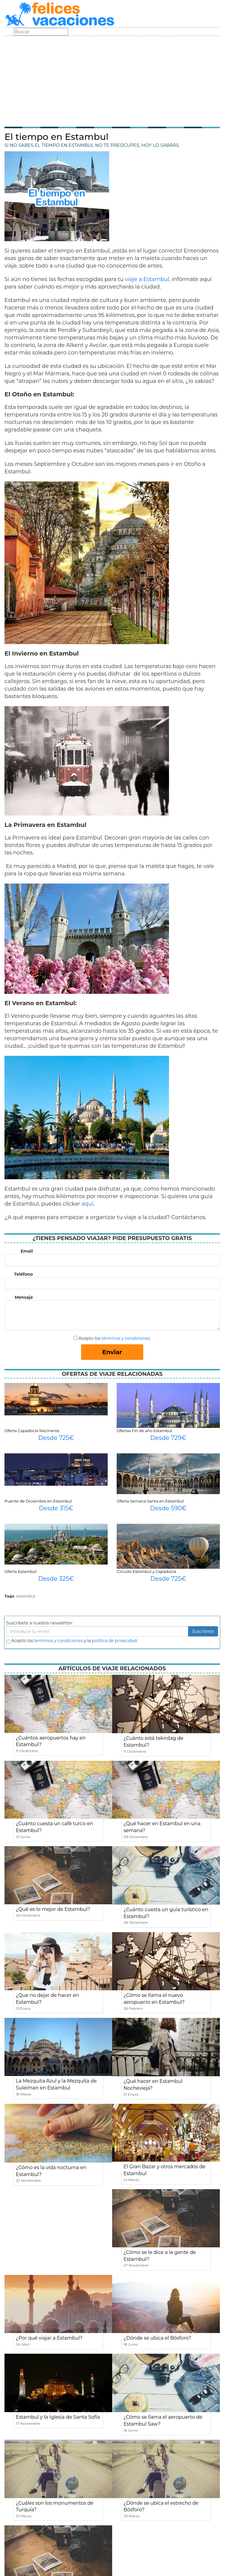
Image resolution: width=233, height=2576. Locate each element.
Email (27, 1251)
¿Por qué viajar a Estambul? (49, 2338)
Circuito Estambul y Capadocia (146, 1571)
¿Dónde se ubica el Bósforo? (157, 2338)
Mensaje (24, 1297)
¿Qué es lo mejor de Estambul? (53, 1909)
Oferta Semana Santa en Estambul (150, 1501)
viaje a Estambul (147, 279)
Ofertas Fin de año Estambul (144, 1430)
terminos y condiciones (58, 1640)
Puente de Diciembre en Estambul (38, 1501)
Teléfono (23, 1274)
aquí (87, 1204)
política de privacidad (114, 1640)
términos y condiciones (125, 1338)
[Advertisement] (112, 81)
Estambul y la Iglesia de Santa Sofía (58, 2417)
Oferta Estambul (20, 1571)
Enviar (112, 1352)
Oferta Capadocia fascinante (32, 1430)
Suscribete (203, 1631)
